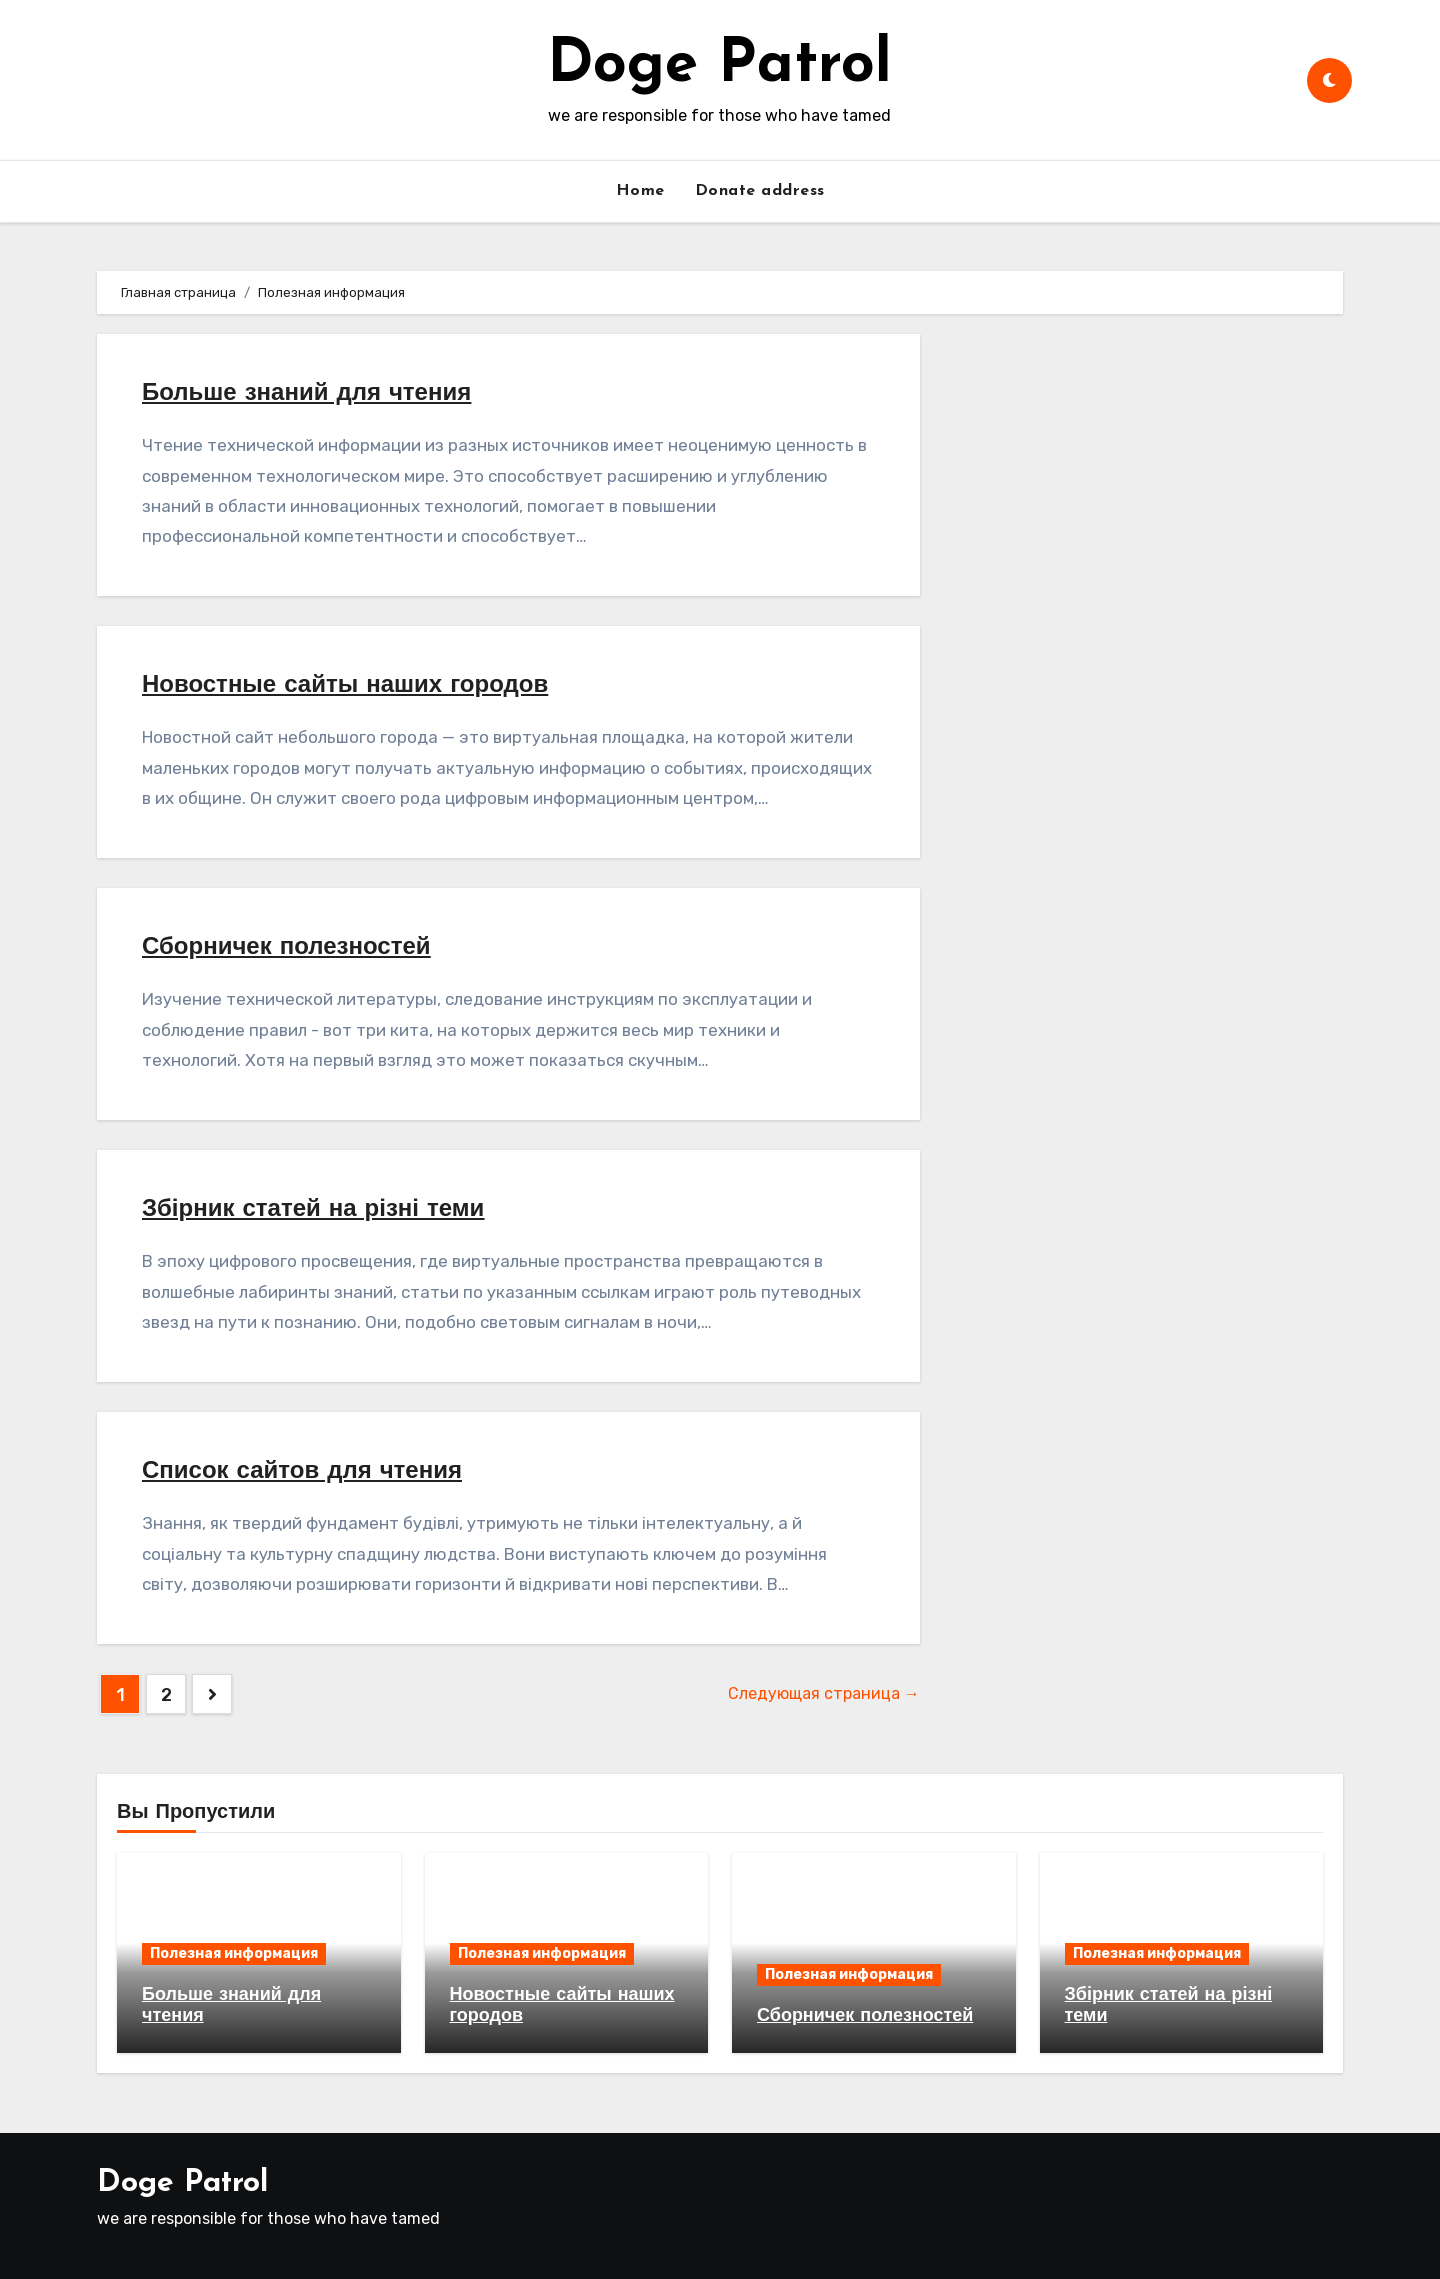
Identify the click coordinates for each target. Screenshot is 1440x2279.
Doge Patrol (719, 66)
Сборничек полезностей (286, 948)
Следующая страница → (824, 1693)
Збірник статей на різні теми (313, 1210)
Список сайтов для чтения (302, 1472)
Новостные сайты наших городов (345, 686)
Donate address (760, 191)
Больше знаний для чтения (306, 394)
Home (640, 191)
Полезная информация (234, 1953)
